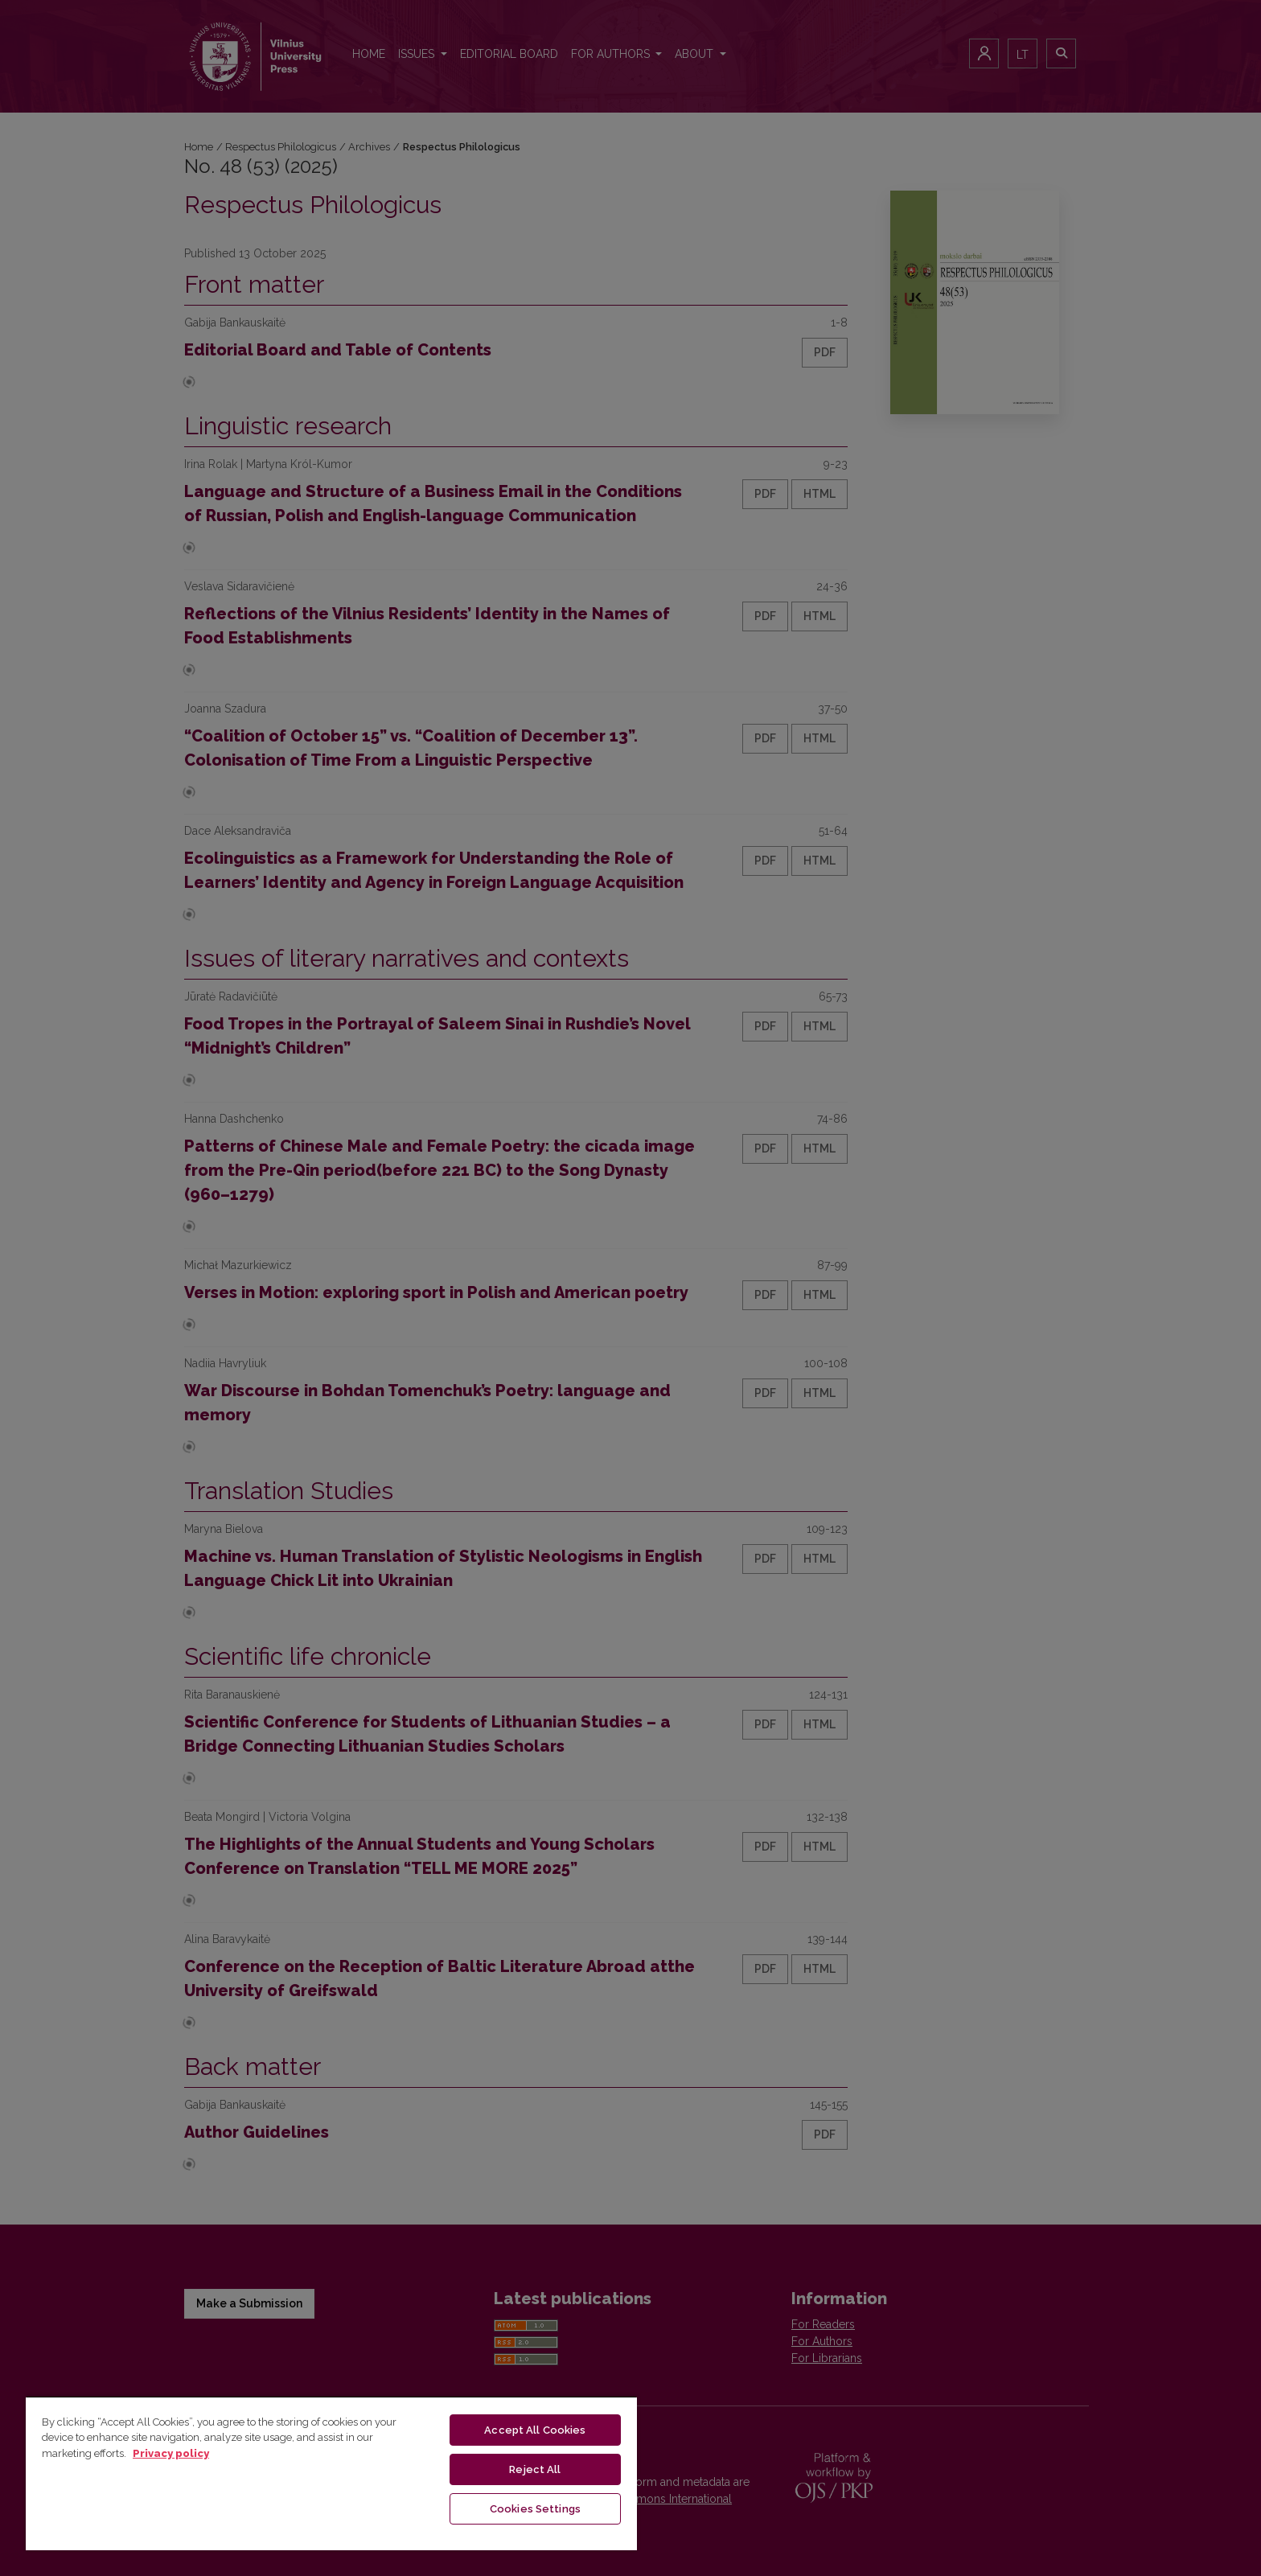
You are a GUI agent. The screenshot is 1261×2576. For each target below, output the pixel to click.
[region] (331, 2473)
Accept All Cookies (534, 2430)
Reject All (535, 2469)
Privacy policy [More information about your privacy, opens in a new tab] (171, 2453)
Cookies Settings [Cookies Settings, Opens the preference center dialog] (535, 2509)
